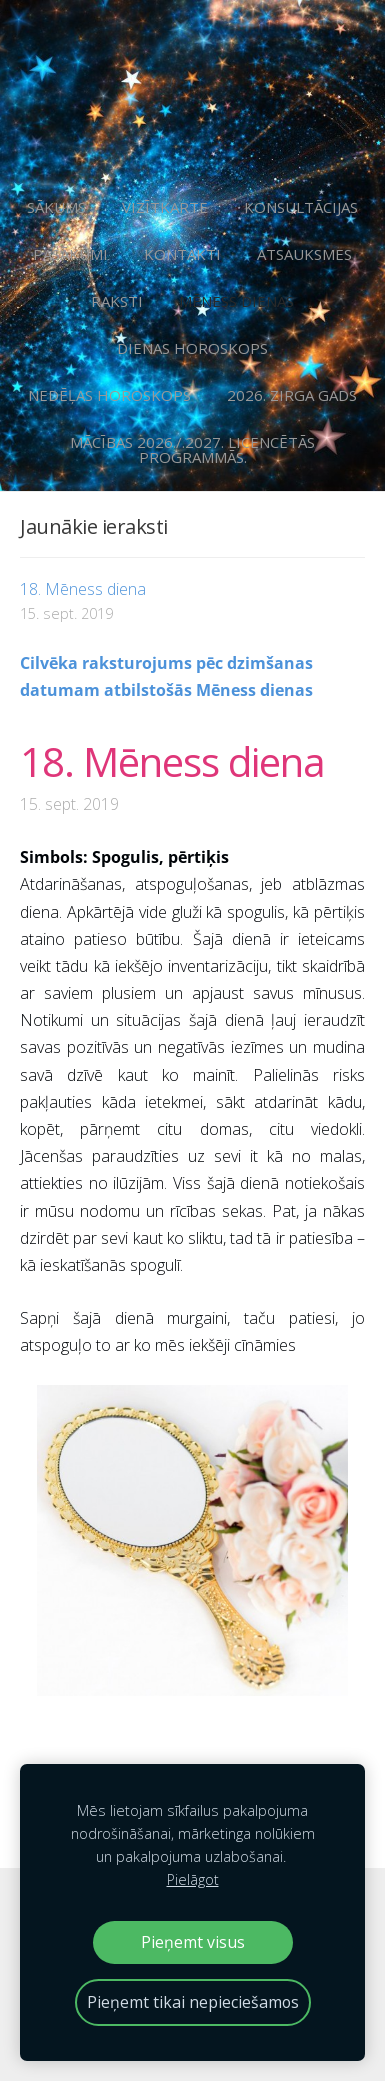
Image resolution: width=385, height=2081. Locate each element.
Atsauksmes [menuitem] (304, 254)
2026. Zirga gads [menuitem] (292, 395)
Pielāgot (193, 1879)
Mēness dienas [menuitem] (236, 301)
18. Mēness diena (172, 761)
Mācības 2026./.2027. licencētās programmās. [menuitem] (192, 449)
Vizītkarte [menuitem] (165, 207)
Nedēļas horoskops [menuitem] (109, 395)
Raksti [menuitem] (117, 301)
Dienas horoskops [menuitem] (192, 348)
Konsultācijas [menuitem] (301, 207)
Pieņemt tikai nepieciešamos (193, 2002)
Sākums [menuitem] (56, 207)
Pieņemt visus (193, 1942)
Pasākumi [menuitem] (70, 254)
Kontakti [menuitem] (182, 254)
